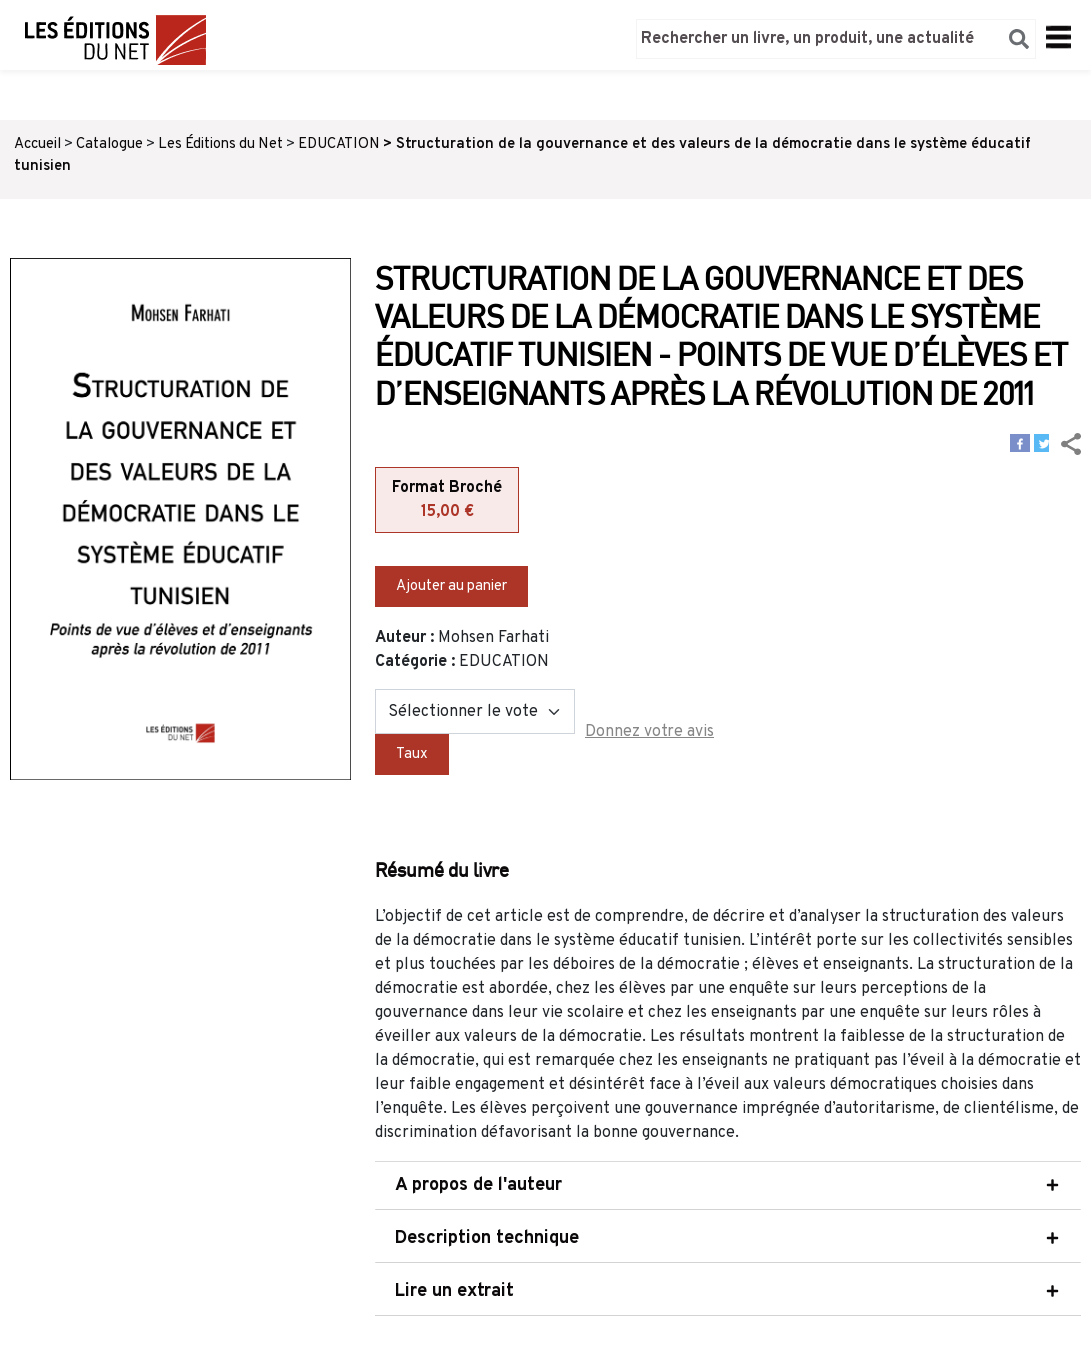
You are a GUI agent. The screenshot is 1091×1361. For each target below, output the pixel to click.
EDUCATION (339, 144)
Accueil (37, 144)
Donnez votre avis (649, 732)
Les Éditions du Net (220, 144)
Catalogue (109, 144)
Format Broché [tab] (447, 501)
